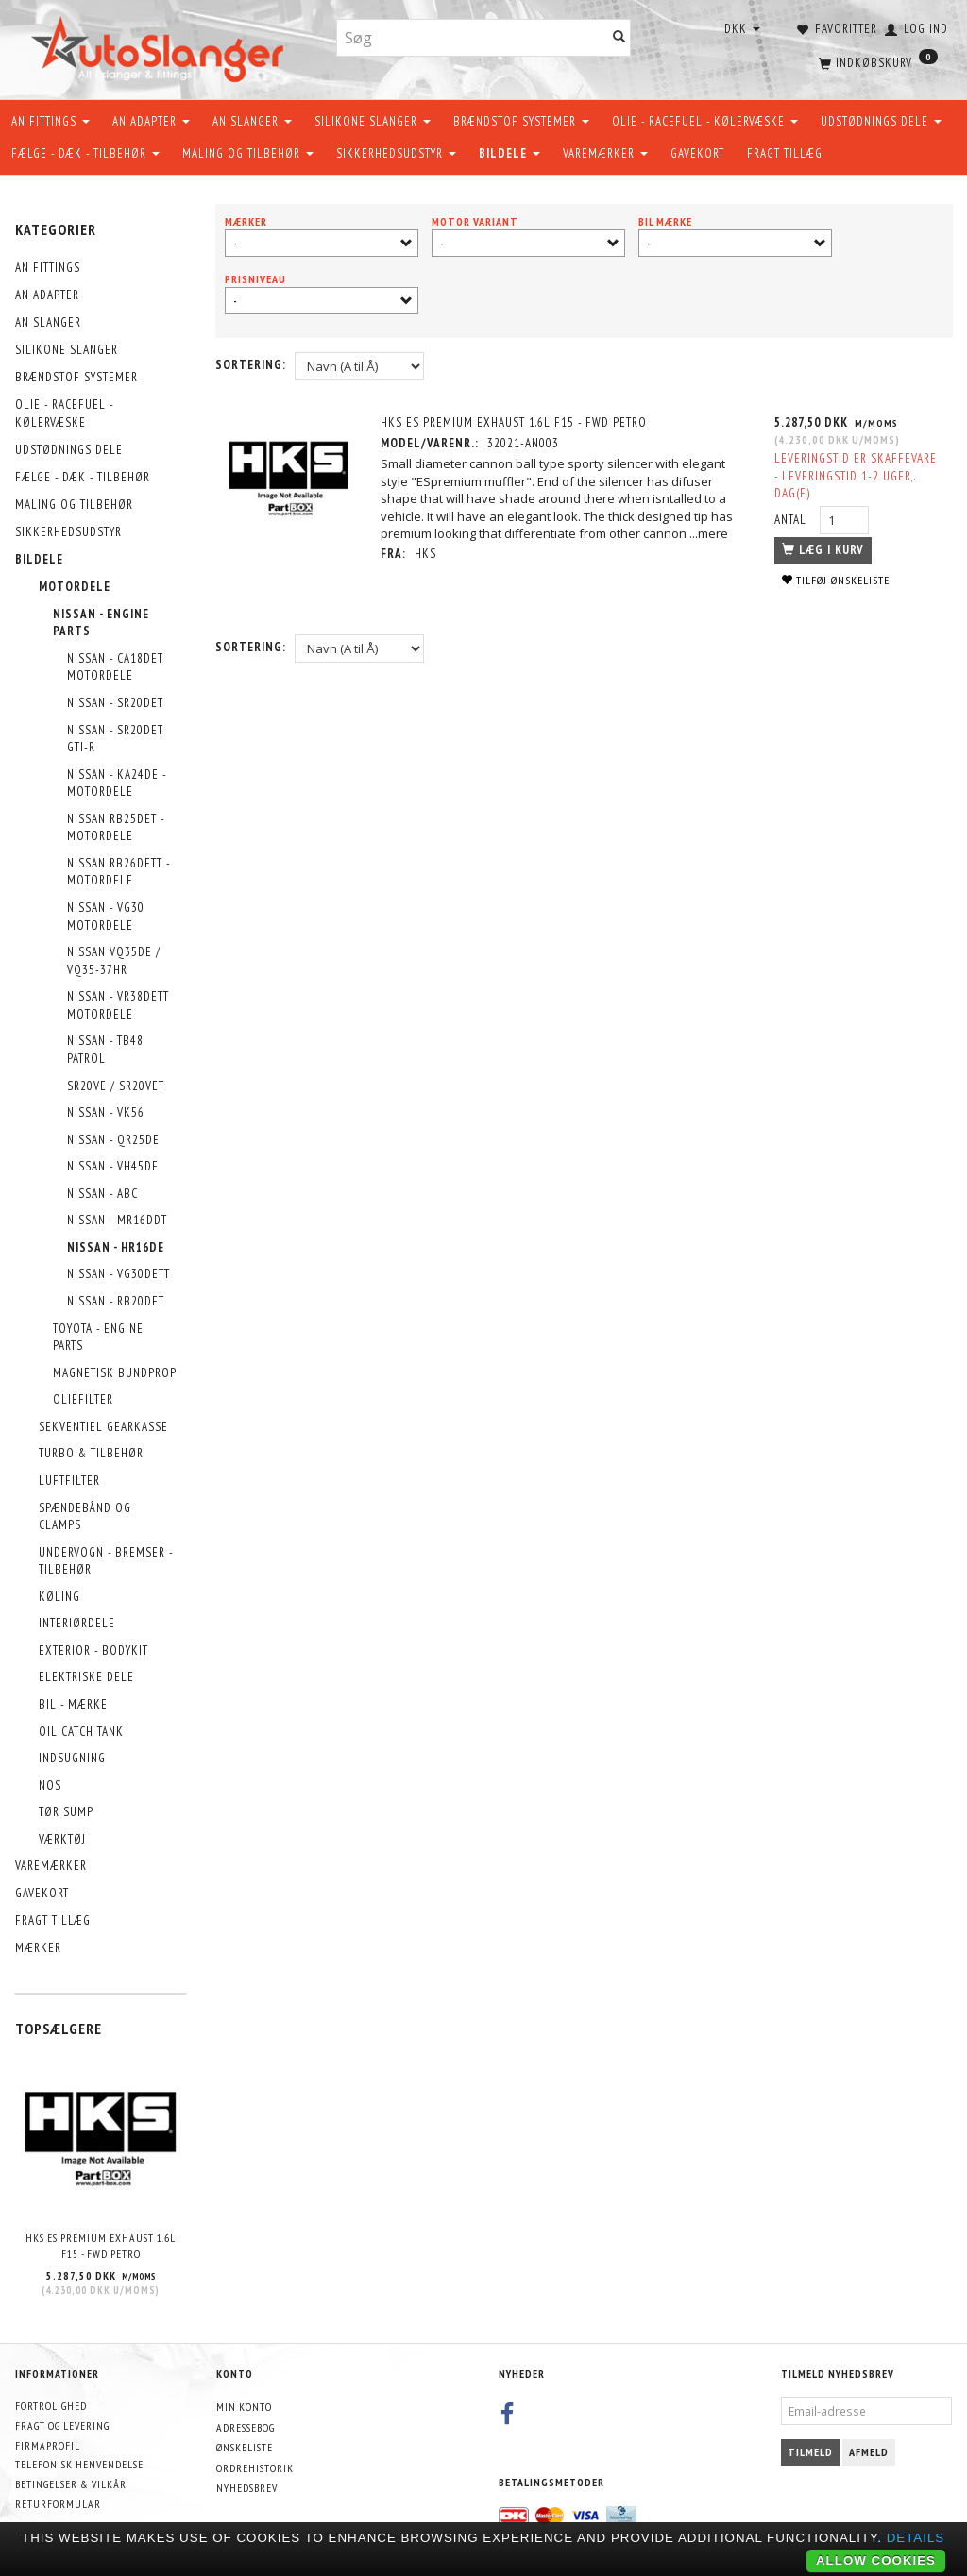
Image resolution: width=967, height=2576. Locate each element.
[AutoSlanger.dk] (161, 46)
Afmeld (869, 2452)
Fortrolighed (51, 2406)
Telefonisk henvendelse (79, 2464)
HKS (425, 554)
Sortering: (250, 365)
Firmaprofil (47, 2445)
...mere (708, 533)
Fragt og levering (62, 2425)
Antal (792, 520)
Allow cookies (876, 2560)
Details (916, 2538)
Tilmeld (810, 2452)
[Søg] (619, 38)
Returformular (58, 2504)
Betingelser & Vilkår (71, 2484)
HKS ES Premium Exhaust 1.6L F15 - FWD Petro (100, 2246)
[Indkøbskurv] (876, 61)
